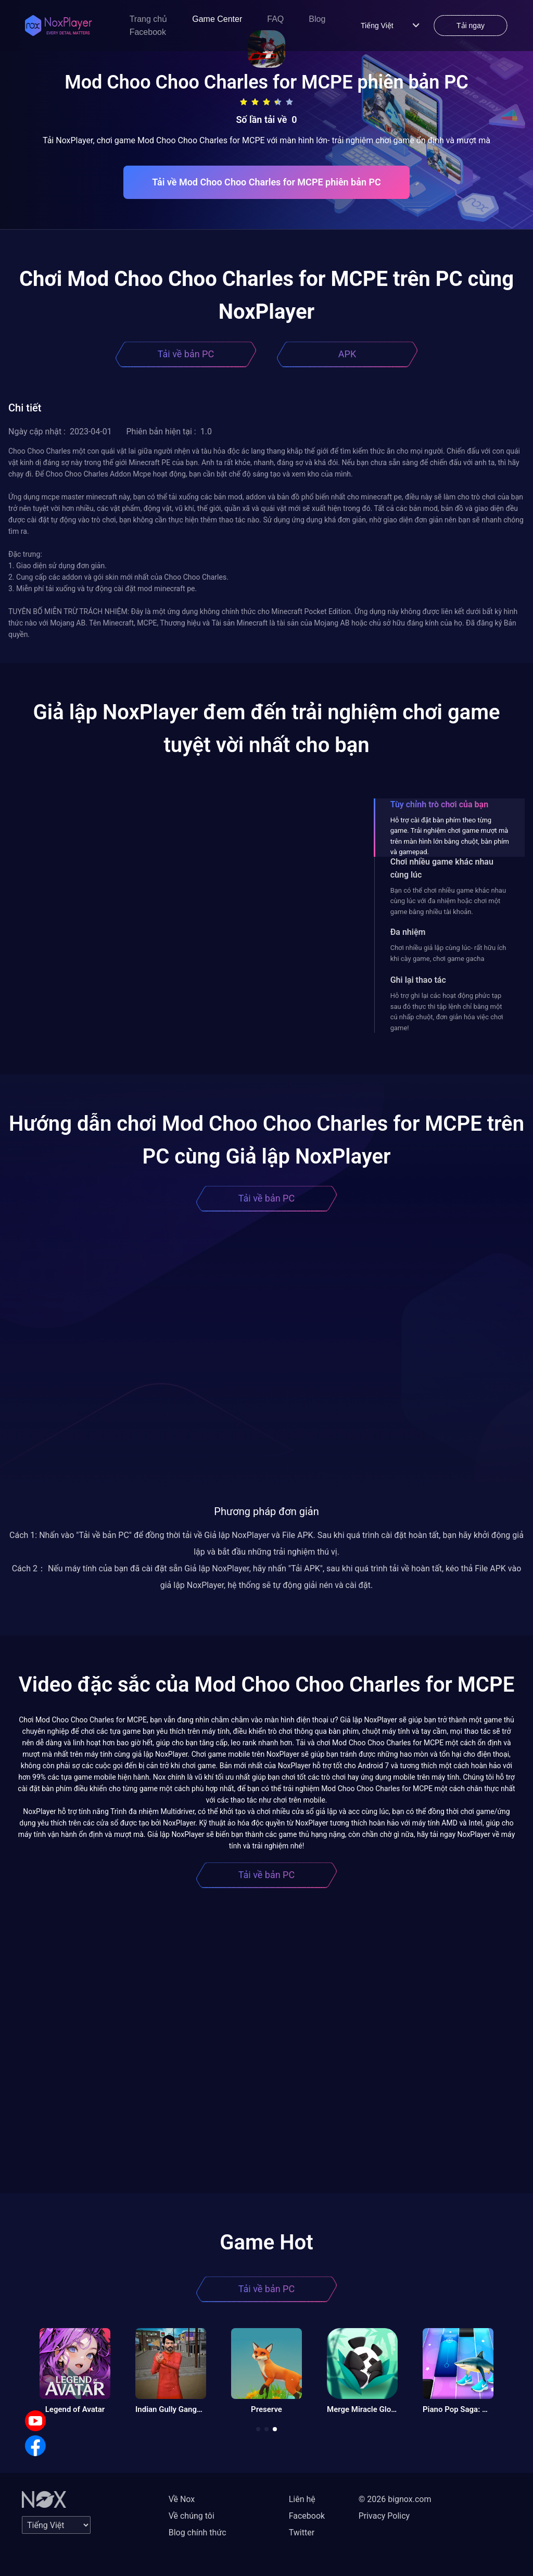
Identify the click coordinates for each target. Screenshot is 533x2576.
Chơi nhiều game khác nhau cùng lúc (441, 868)
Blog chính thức (197, 2532)
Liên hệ (302, 2499)
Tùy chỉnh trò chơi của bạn (439, 804)
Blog (317, 19)
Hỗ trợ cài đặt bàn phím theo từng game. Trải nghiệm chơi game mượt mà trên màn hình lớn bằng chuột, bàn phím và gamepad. (449, 836)
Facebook (148, 32)
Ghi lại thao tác (418, 980)
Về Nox (182, 2499)
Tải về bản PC (186, 353)
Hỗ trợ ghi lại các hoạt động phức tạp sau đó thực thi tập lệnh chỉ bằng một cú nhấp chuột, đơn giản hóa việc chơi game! (446, 1011)
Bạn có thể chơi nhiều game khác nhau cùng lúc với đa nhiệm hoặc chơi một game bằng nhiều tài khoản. (448, 901)
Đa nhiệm (408, 932)
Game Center (217, 19)
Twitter (301, 2532)
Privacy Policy (384, 2516)
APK (347, 353)
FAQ (275, 19)
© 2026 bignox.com (395, 2499)
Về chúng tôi (191, 2516)
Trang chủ (149, 19)
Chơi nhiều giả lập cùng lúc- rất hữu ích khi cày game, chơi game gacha (448, 953)
